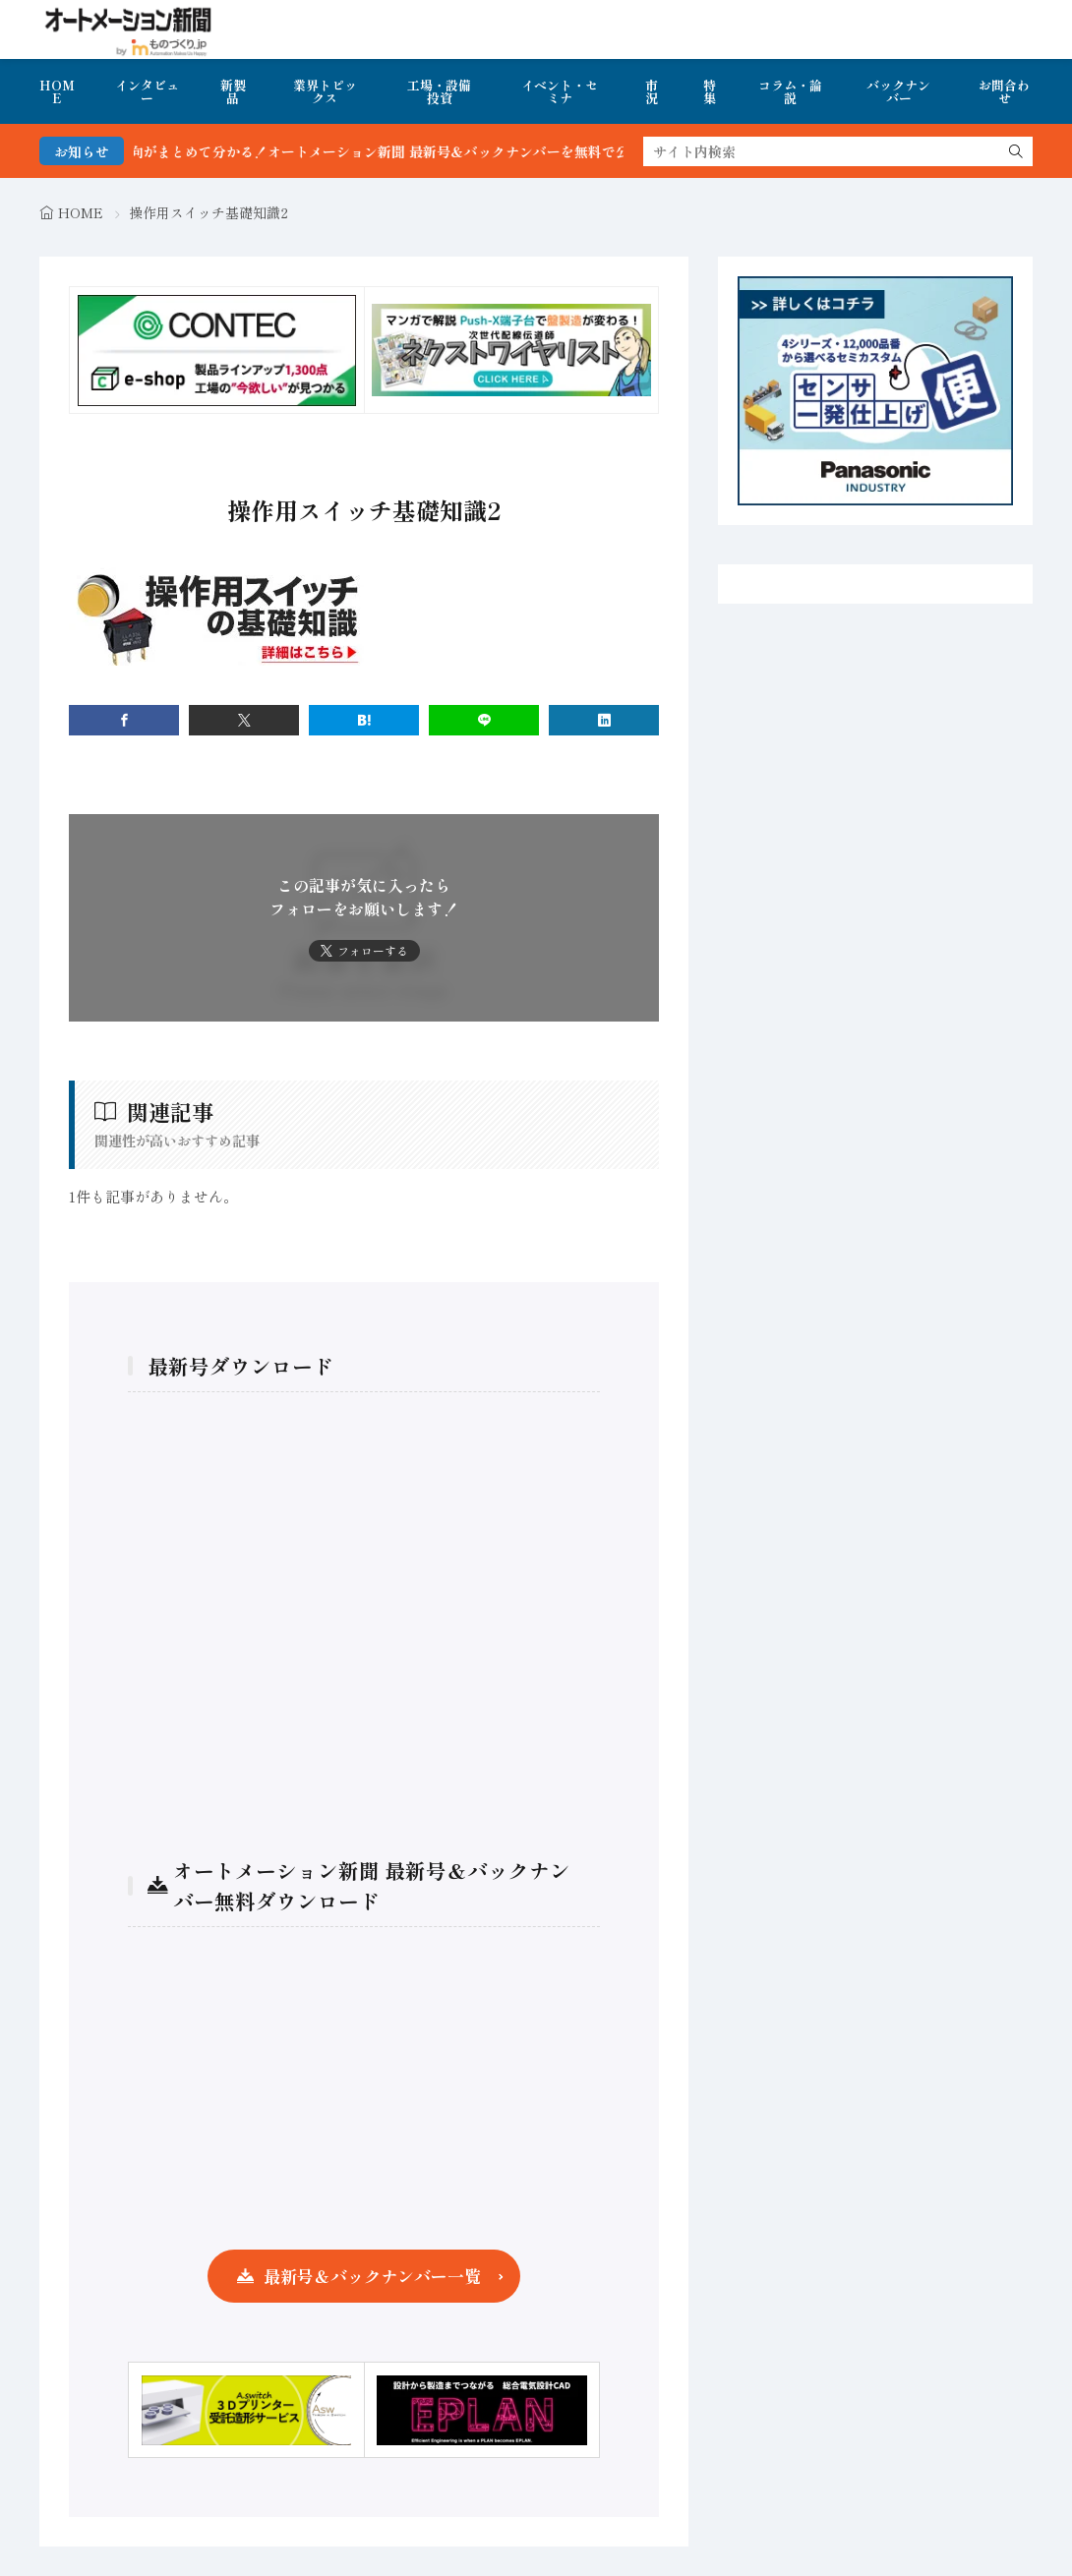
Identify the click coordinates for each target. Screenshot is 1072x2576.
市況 (651, 91)
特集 (709, 91)
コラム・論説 (790, 91)
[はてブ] (364, 720)
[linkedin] (604, 720)
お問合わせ (1004, 91)
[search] (1016, 151)
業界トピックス (325, 91)
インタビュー (147, 91)
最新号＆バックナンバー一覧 (372, 2275)
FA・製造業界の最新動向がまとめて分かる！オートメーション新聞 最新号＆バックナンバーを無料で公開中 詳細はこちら (398, 151)
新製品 (233, 91)
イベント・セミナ (559, 91)
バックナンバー (898, 91)
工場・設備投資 (439, 91)
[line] (484, 720)
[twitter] (244, 720)
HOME (57, 91)
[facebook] (124, 720)
